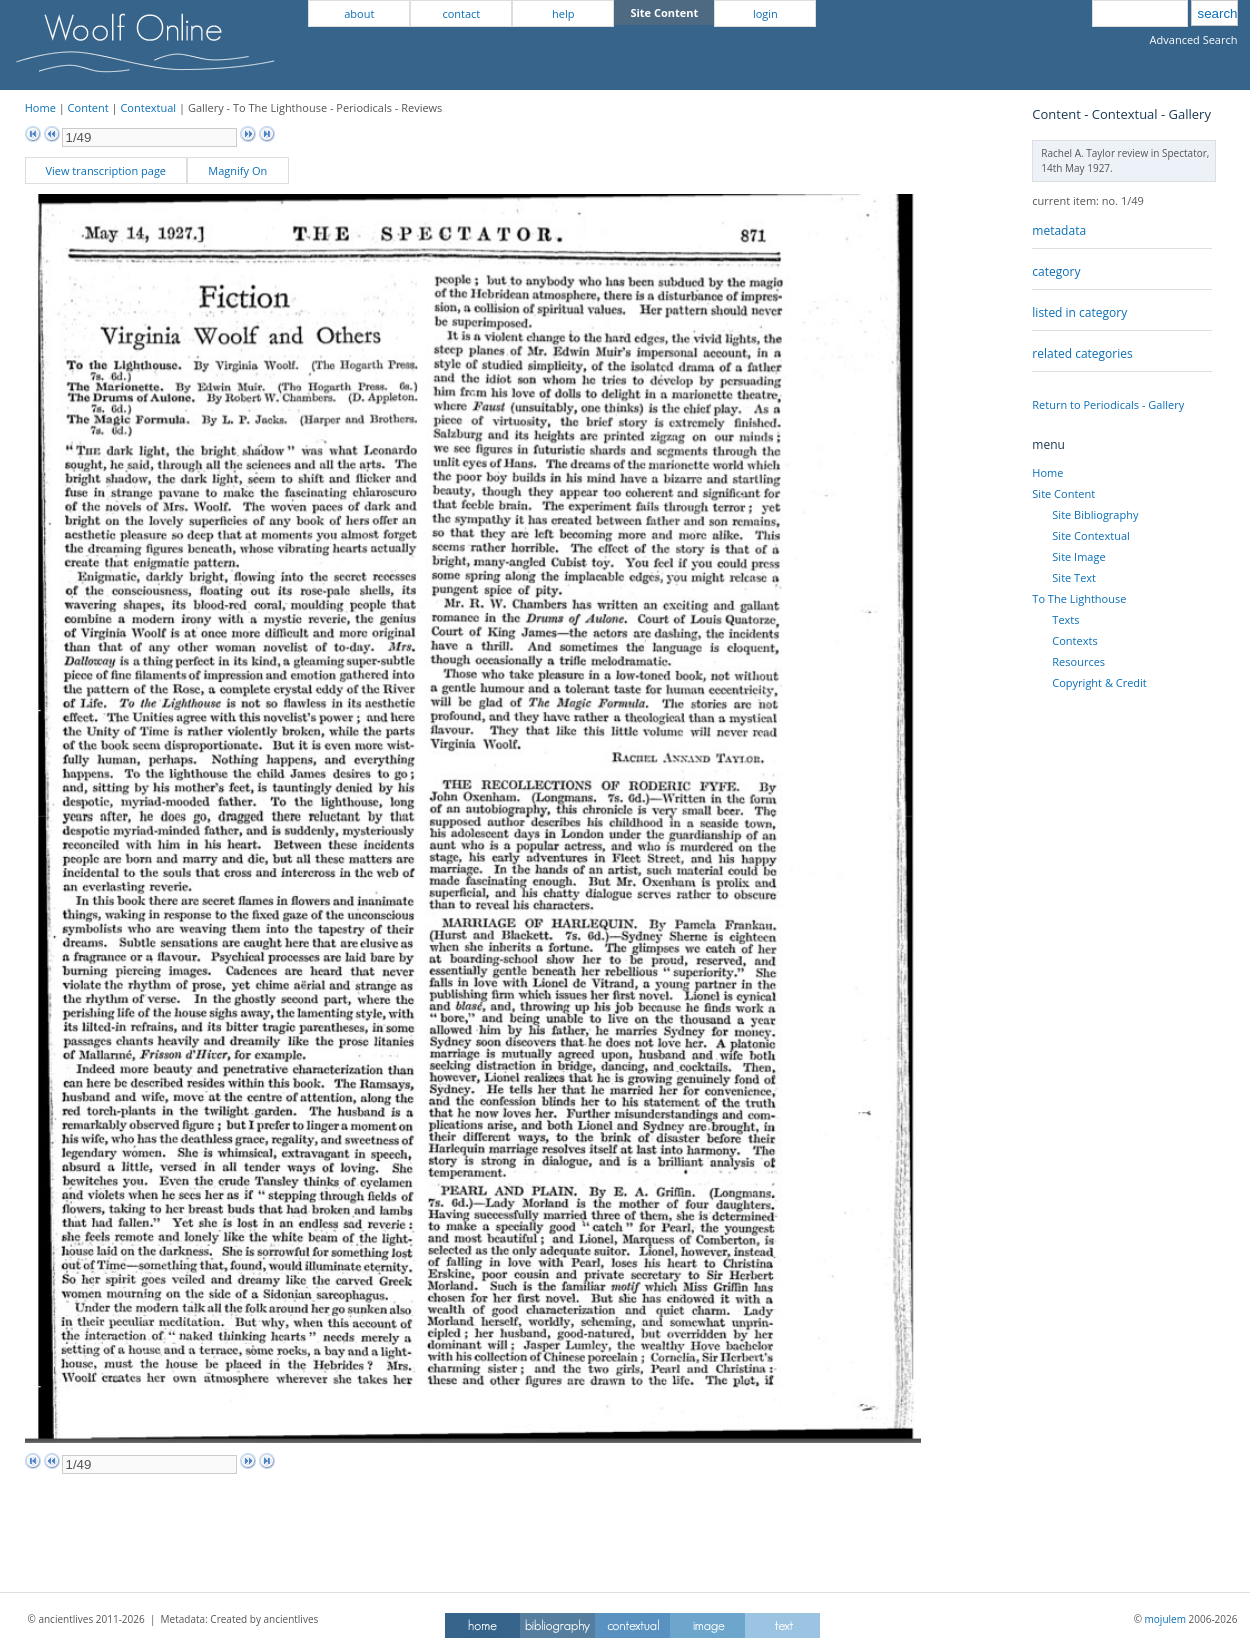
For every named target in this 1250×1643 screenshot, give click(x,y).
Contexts (1074, 640)
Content (88, 107)
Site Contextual (1090, 535)
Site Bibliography (1095, 514)
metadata (1059, 230)
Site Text (1074, 577)
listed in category (1079, 312)
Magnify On (237, 170)
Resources (1078, 661)
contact (461, 13)
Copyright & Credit (1099, 682)
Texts (1065, 619)
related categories (1082, 353)
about (359, 13)
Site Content (1063, 493)
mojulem (1165, 1619)
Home (40, 107)
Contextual (148, 107)
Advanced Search (1194, 39)
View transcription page (105, 170)
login (765, 13)
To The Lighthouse (1079, 598)
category (1056, 271)
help (563, 13)
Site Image (1078, 556)
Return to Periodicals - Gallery (1108, 404)
